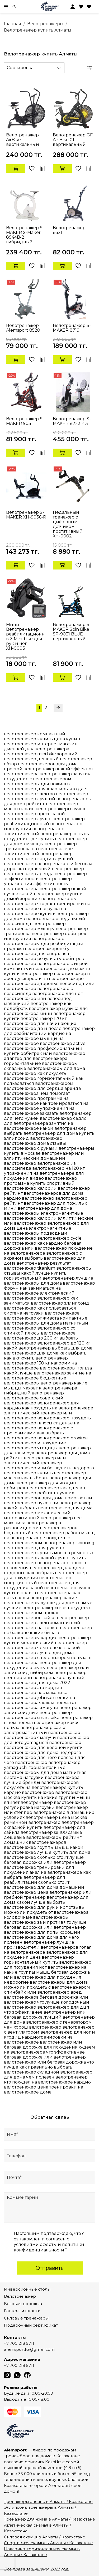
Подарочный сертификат (31, 2325)
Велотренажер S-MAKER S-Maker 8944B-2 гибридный (25, 234)
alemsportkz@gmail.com (29, 2349)
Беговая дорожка (23, 2303)
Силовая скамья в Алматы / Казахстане (44, 2536)
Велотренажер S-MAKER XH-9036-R (26, 515)
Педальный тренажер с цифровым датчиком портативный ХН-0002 (68, 524)
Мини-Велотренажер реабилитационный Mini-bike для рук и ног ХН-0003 (25, 636)
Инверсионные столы (27, 2289)
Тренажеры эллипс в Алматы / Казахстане (48, 2501)
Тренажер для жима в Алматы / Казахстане (49, 2519)
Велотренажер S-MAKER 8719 (72, 328)
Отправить (50, 2268)
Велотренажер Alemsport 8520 (23, 328)
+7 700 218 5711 (19, 2343)
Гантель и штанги (22, 2310)
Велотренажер (20, 2296)
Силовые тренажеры (26, 2318)
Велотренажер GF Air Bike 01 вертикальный (73, 139)
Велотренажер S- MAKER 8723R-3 (72, 421)
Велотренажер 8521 (69, 230)
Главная (12, 23)
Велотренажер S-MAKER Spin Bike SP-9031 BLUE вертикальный (72, 631)
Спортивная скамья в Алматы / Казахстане (48, 2542)
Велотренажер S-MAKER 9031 (25, 421)
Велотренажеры (45, 23)
